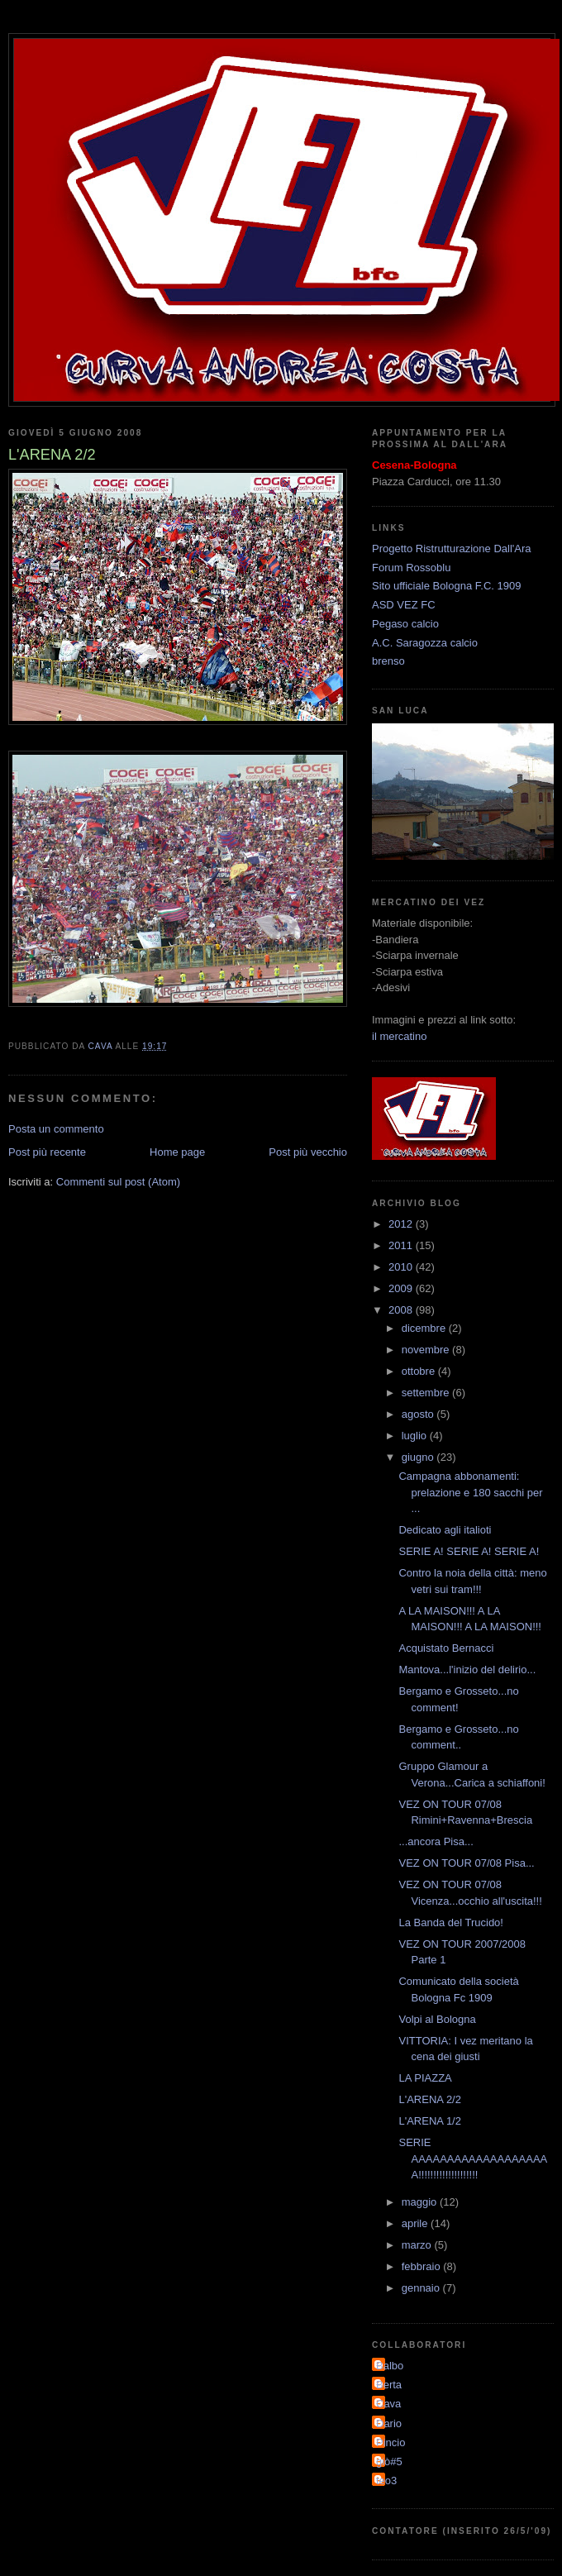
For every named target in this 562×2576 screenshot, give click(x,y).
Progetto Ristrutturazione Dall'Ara (451, 548)
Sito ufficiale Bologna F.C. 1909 (446, 586)
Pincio (390, 2442)
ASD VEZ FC (404, 605)
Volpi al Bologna (436, 2019)
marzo (418, 2245)
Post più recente (47, 1152)
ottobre (420, 1371)
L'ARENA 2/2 (429, 2099)
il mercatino (399, 1036)
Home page (177, 1152)
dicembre (425, 1328)
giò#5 (389, 2461)
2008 (402, 1310)
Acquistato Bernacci (445, 1648)
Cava (388, 2403)
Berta (389, 2384)
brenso (388, 661)
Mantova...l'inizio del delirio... (467, 1669)
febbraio (423, 2266)
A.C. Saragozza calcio (425, 643)
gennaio (422, 2288)
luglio (416, 1435)
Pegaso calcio (405, 624)
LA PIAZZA (424, 2078)
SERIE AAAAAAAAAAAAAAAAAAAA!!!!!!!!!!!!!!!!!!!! (472, 2158)
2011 (402, 1245)
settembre (427, 1392)
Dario (389, 2423)
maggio (421, 2202)
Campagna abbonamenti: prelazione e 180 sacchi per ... (470, 1492)
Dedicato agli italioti (444, 1530)
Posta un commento (56, 1129)
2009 (402, 1288)
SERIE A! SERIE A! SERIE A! (468, 1551)
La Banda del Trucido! (450, 1922)
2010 (402, 1267)
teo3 (386, 2480)
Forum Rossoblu (411, 567)
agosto (419, 1414)
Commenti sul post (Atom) (118, 1182)
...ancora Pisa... (435, 1841)
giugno (419, 1457)
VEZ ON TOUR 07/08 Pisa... (466, 1863)
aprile (416, 2223)
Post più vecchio (308, 1152)
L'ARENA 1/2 (429, 2121)
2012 (402, 1224)
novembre (427, 1349)
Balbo (389, 2365)
